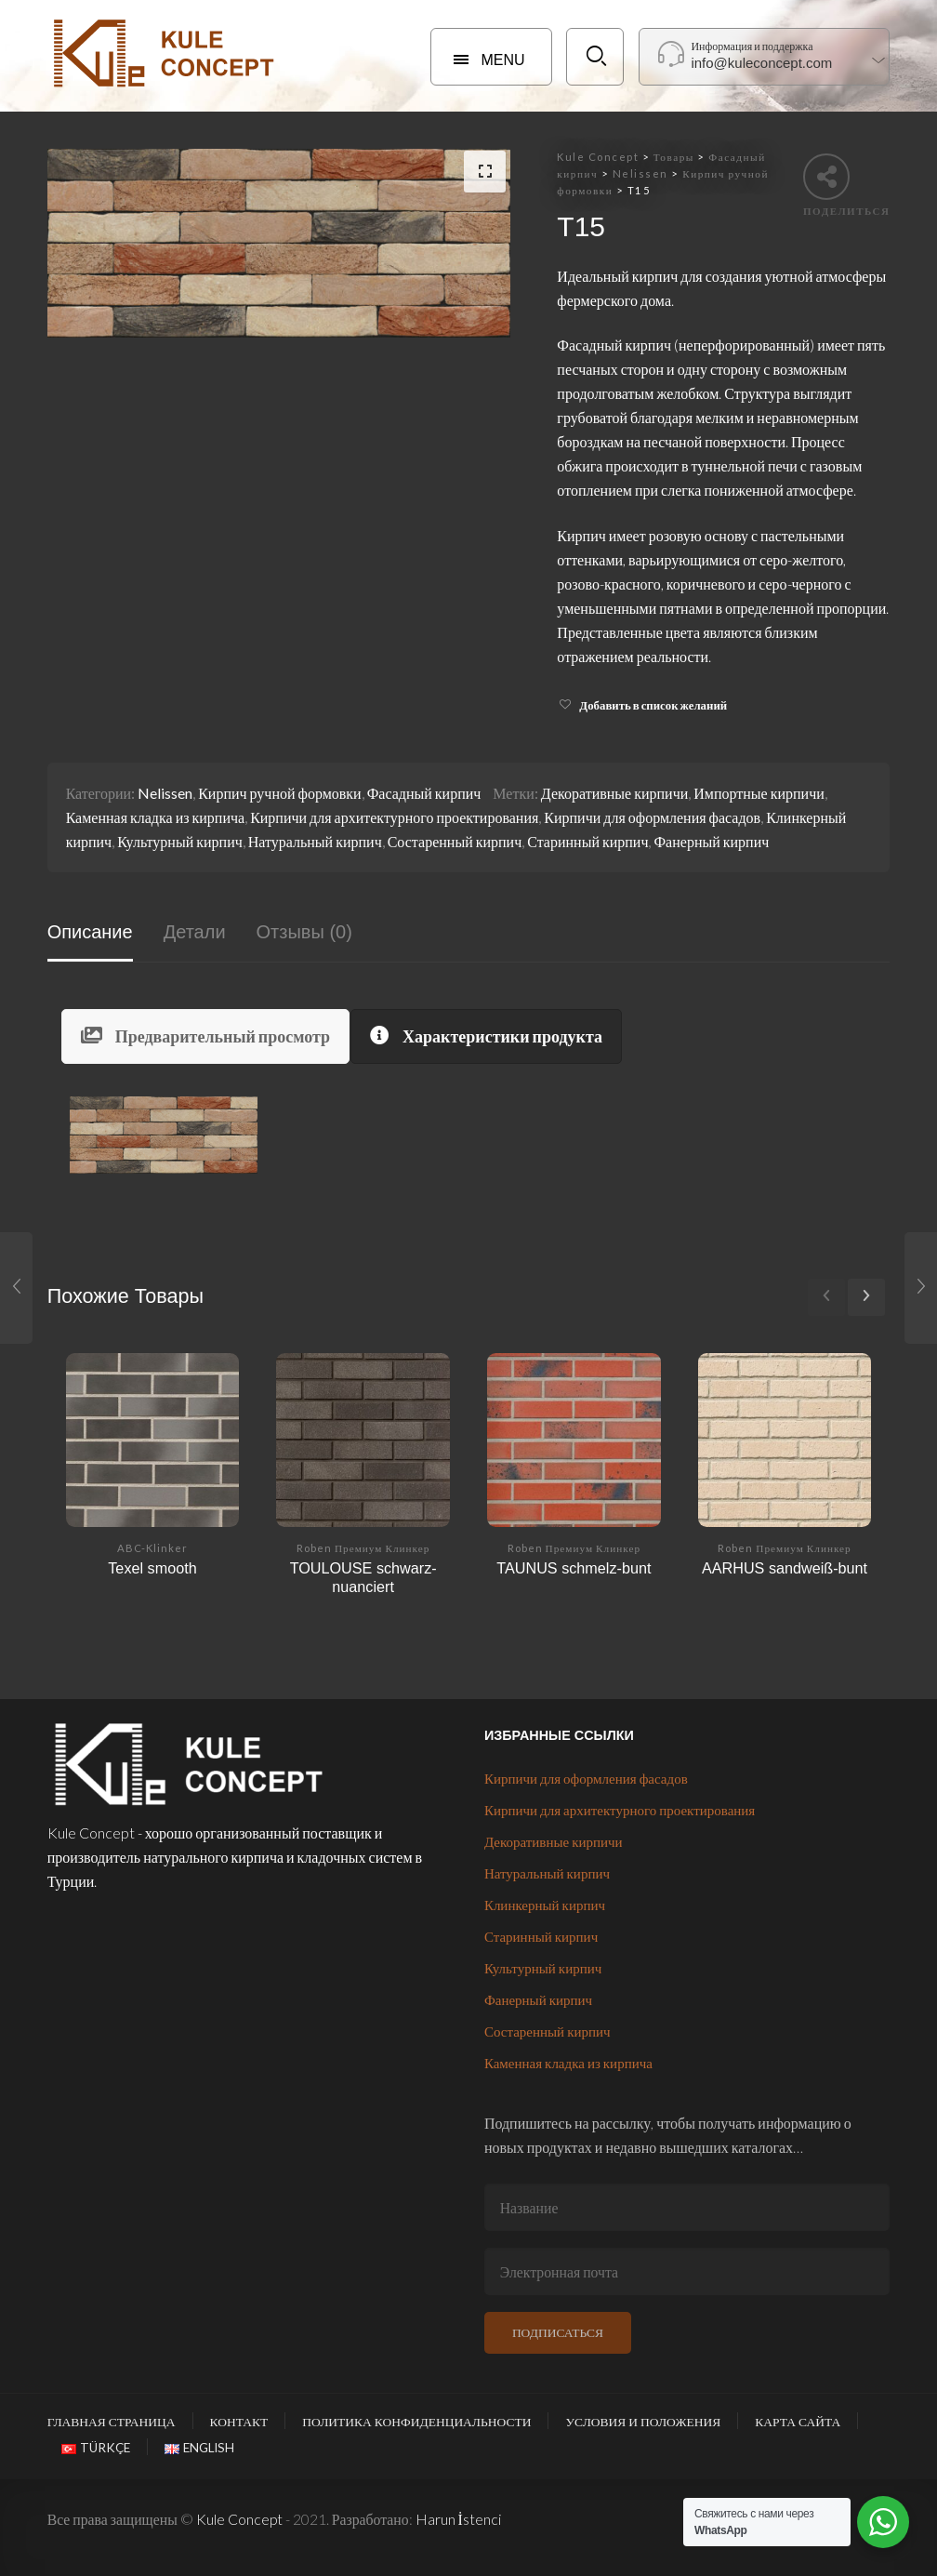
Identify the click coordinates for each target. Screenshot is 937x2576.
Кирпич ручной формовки (280, 793)
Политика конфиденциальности (416, 2421)
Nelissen (165, 793)
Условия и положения (642, 2421)
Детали (195, 932)
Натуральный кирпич (315, 841)
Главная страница (111, 2421)
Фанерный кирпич (711, 841)
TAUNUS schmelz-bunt (573, 1568)
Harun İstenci (458, 2519)
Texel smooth (152, 1568)
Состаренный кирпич (455, 841)
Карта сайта (797, 2421)
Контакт (239, 2421)
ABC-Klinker (152, 1548)
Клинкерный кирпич (544, 1904)
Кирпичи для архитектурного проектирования (394, 817)
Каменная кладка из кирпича (155, 817)
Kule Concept (239, 2519)
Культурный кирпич (180, 841)
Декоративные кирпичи (614, 793)
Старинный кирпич (587, 841)
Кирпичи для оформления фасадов (652, 817)
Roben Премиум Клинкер (363, 1548)
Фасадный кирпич (424, 793)
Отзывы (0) (304, 932)
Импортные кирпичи (759, 793)
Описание (90, 932)
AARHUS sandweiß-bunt (784, 1568)
